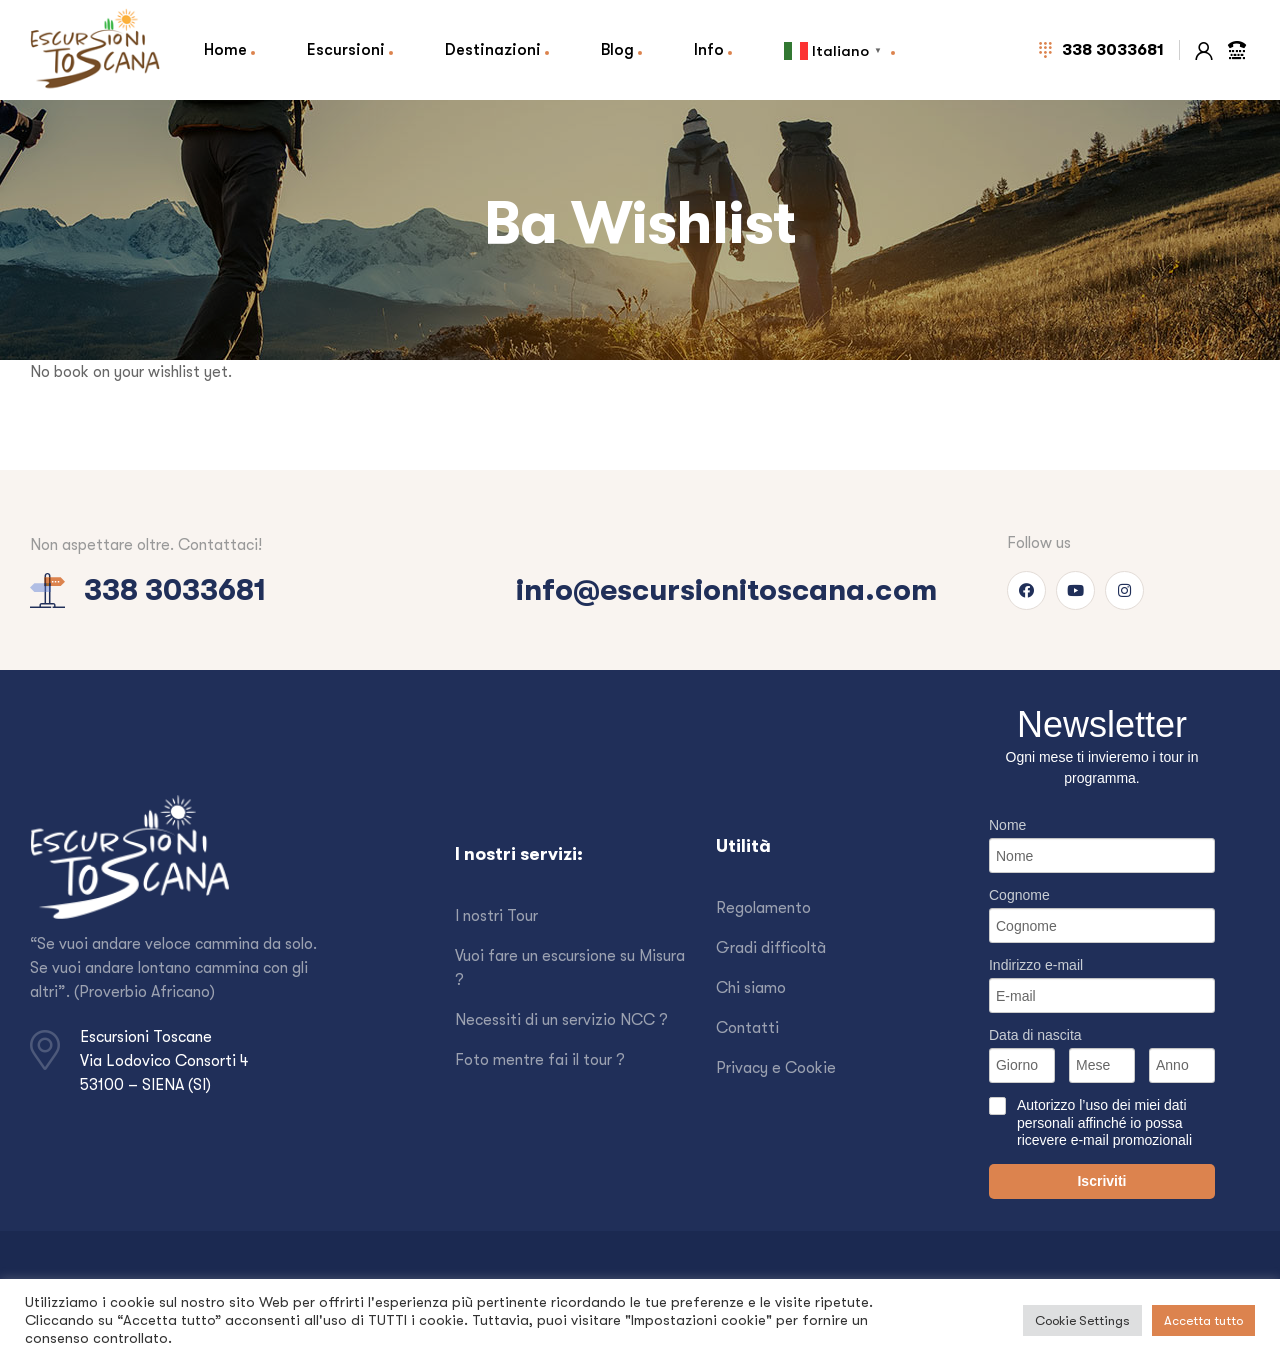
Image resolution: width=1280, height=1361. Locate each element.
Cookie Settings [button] (1082, 1320)
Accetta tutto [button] (1203, 1320)
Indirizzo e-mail (1036, 965)
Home (225, 49)
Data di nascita (1035, 1035)
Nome (1007, 825)
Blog (617, 49)
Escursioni (346, 49)
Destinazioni (493, 49)
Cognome (1019, 895)
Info (709, 49)
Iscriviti (1101, 1181)
